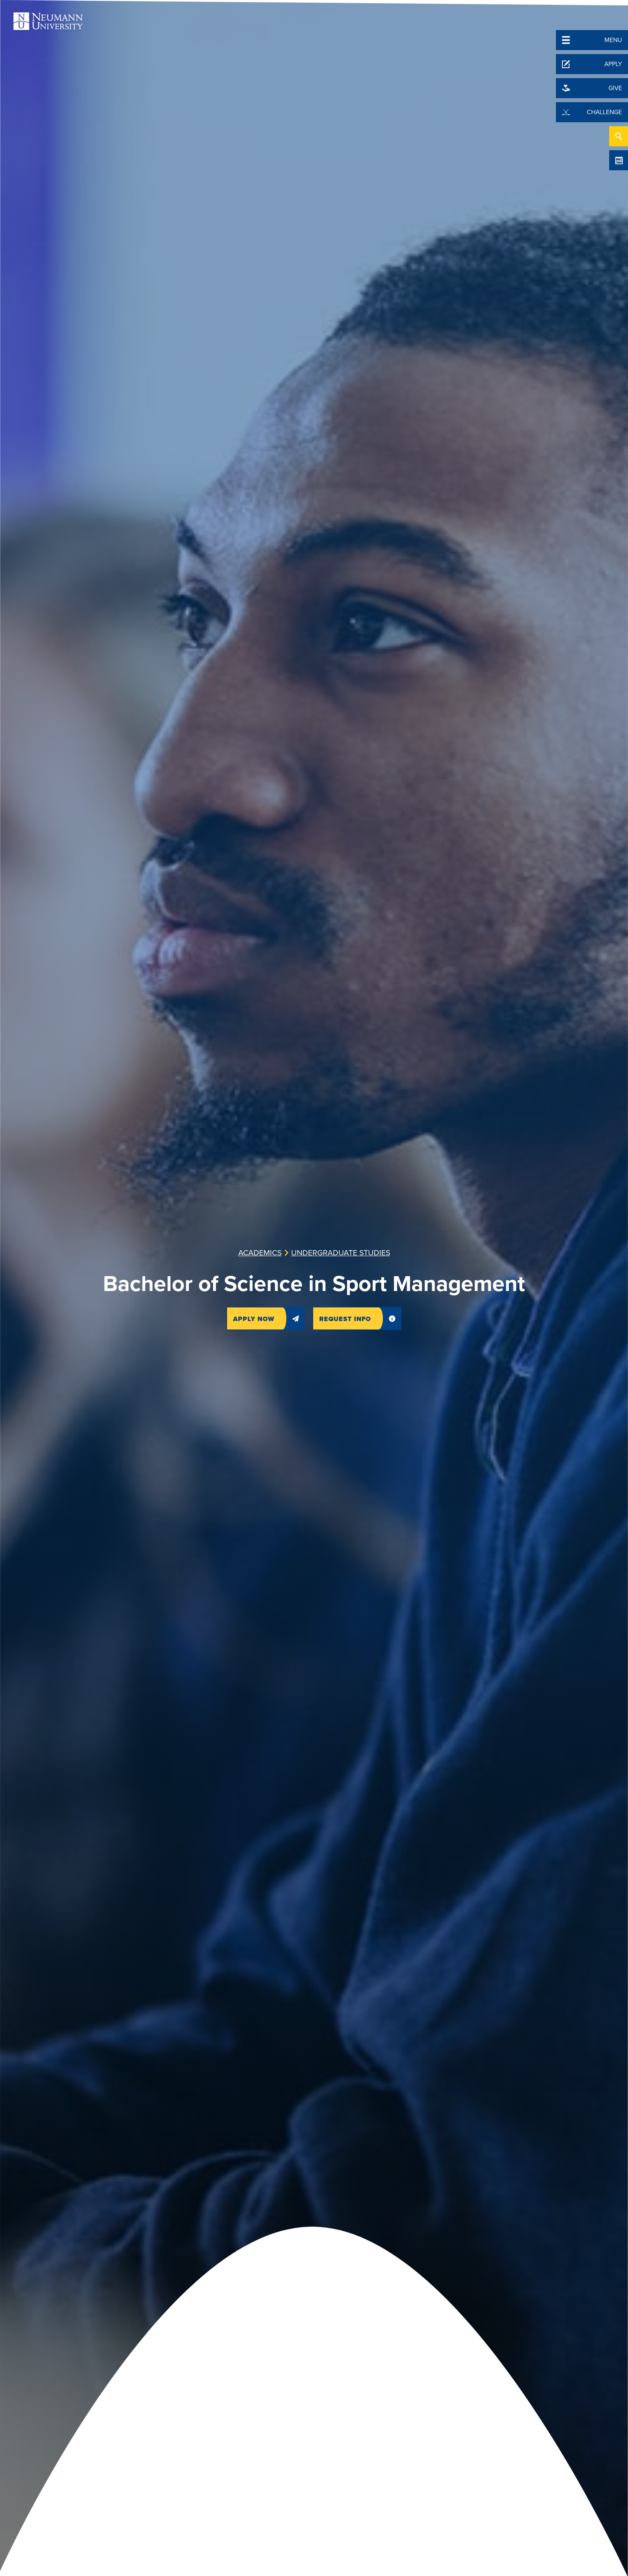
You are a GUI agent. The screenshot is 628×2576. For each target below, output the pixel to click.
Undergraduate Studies (340, 1252)
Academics (260, 1252)
